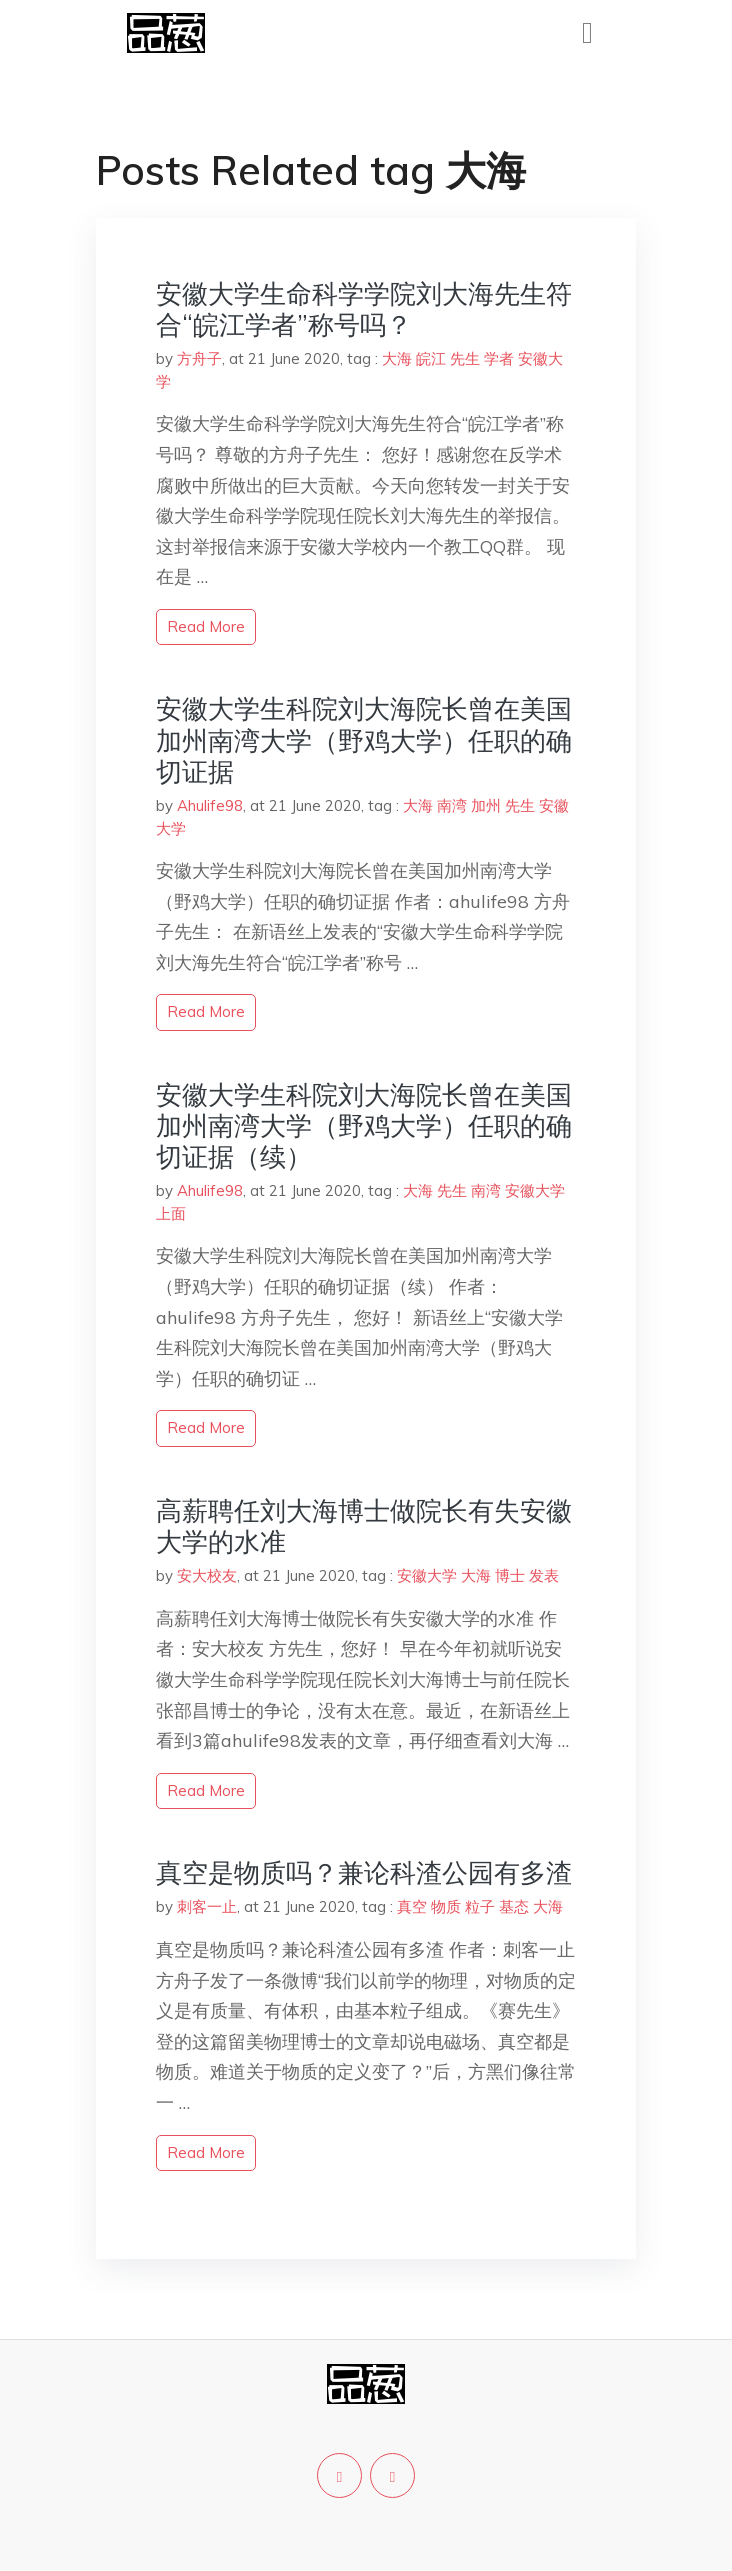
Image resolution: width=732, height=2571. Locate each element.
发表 (544, 1575)
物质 (446, 1906)
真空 (412, 1906)
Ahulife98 (210, 805)
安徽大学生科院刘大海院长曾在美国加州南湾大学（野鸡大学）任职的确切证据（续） (364, 1125)
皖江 (431, 358)
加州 (486, 805)
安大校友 (207, 1575)
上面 (171, 1213)
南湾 (452, 805)
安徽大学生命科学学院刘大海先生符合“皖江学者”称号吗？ (364, 309)
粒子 (480, 1906)
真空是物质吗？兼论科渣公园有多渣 (364, 1872)
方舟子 (199, 358)
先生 (465, 358)
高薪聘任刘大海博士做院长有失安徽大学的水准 (364, 1526)
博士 (510, 1575)
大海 (397, 358)
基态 (514, 1906)
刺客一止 (207, 1906)
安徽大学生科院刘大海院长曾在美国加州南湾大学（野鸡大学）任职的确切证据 (364, 739)
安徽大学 (535, 1190)
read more (206, 626)
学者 (499, 358)
